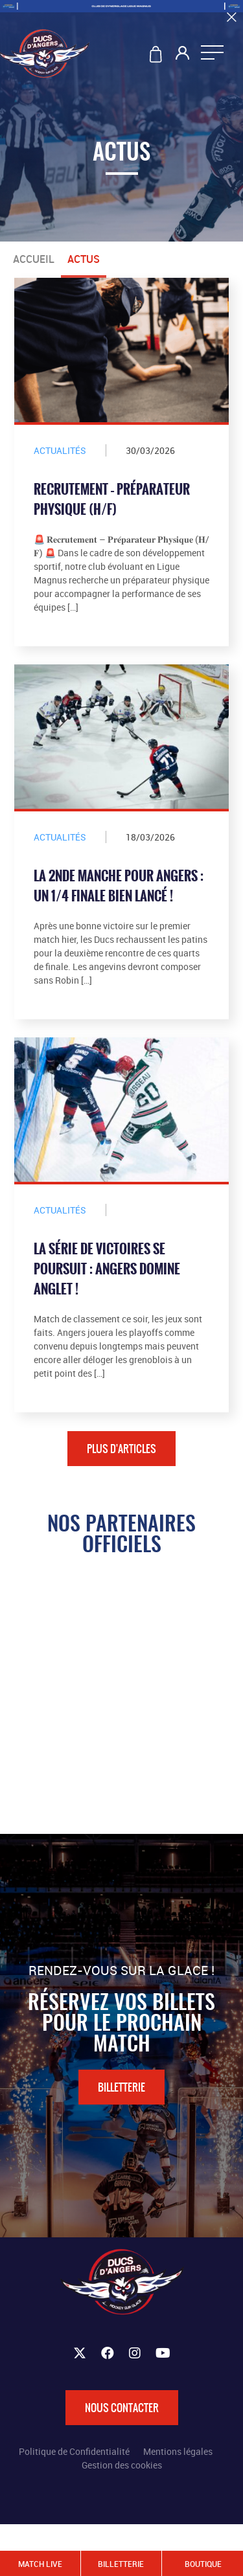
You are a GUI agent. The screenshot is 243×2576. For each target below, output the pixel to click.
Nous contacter (122, 2407)
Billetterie (121, 2087)
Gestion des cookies (122, 2465)
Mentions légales (178, 2451)
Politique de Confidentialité (74, 2451)
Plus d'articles (121, 1448)
